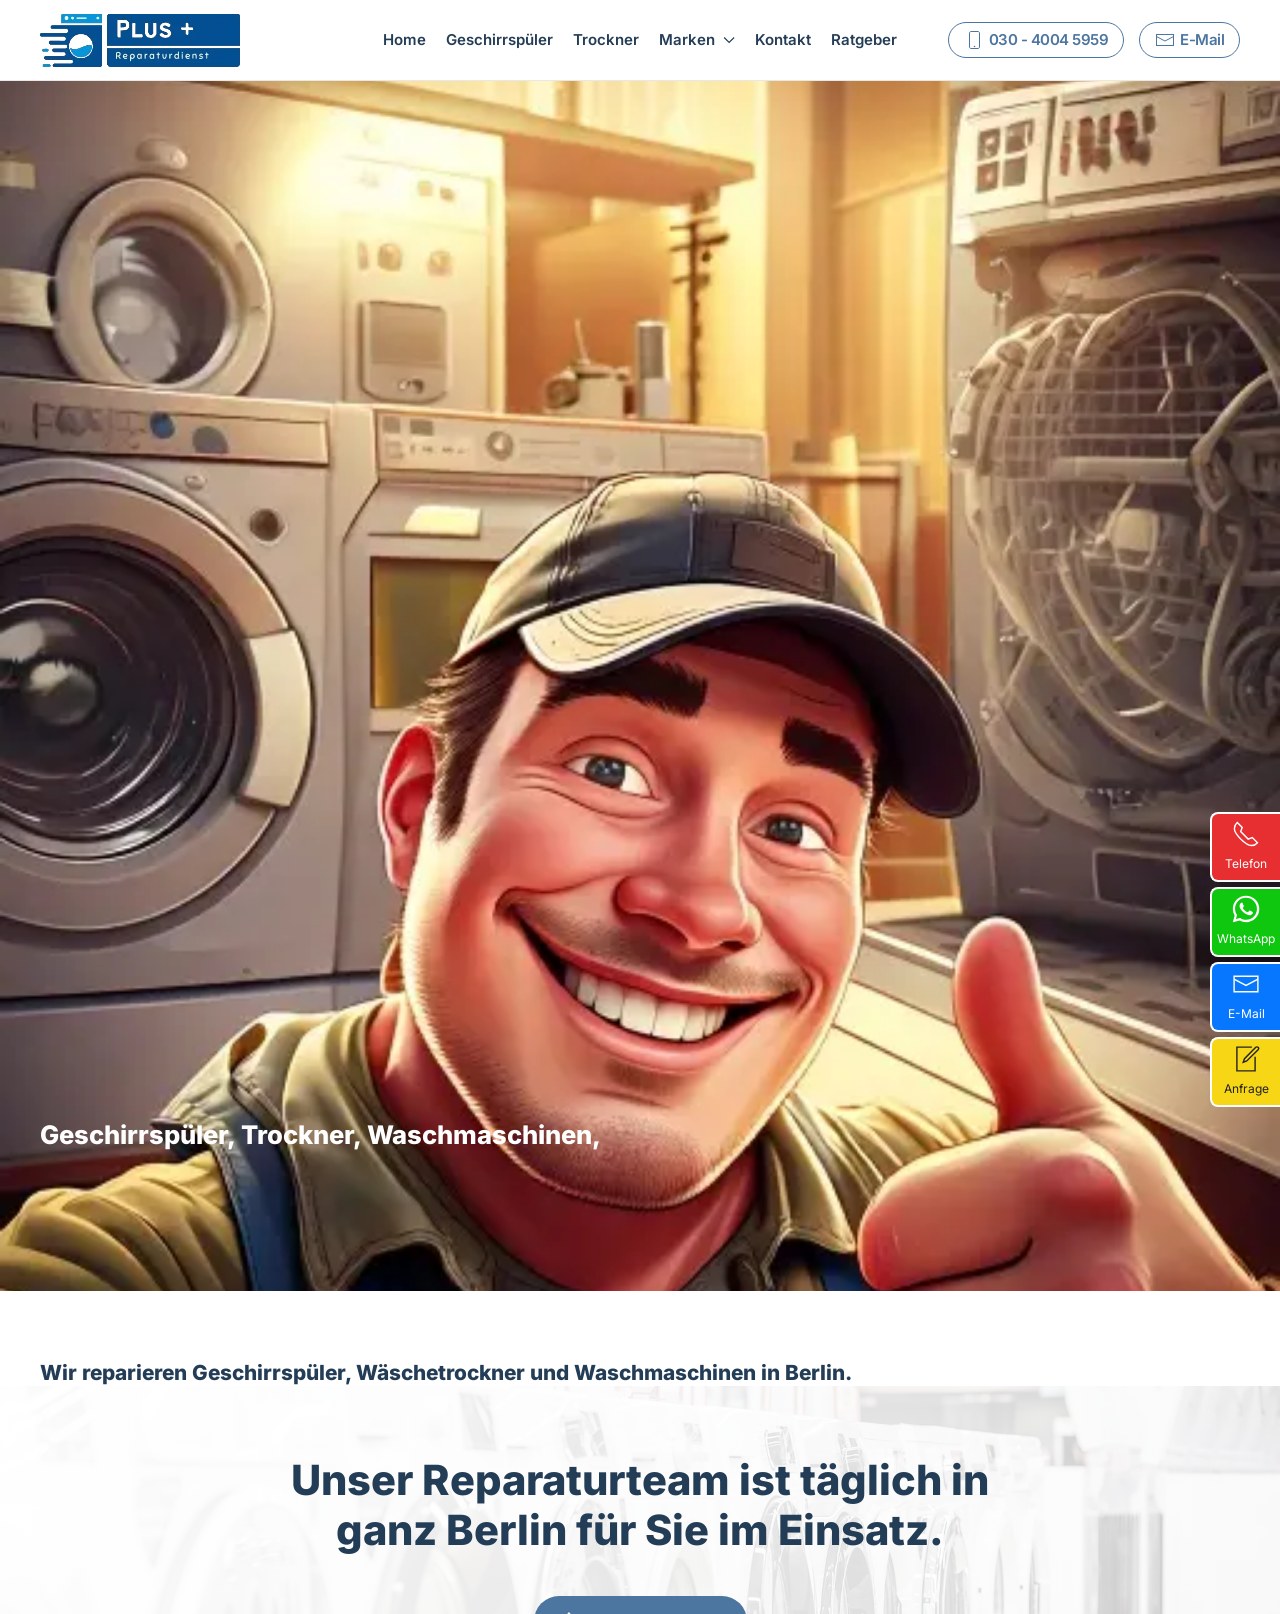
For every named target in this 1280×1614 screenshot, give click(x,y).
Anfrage (1246, 1070)
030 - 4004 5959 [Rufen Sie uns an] (1036, 40)
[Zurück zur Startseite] (140, 40)
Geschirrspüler (499, 39)
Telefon (1246, 845)
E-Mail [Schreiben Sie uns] (1189, 40)
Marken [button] (697, 39)
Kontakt (783, 39)
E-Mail (1246, 995)
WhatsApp (1246, 920)
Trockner (606, 39)
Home (404, 39)
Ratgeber (864, 39)
